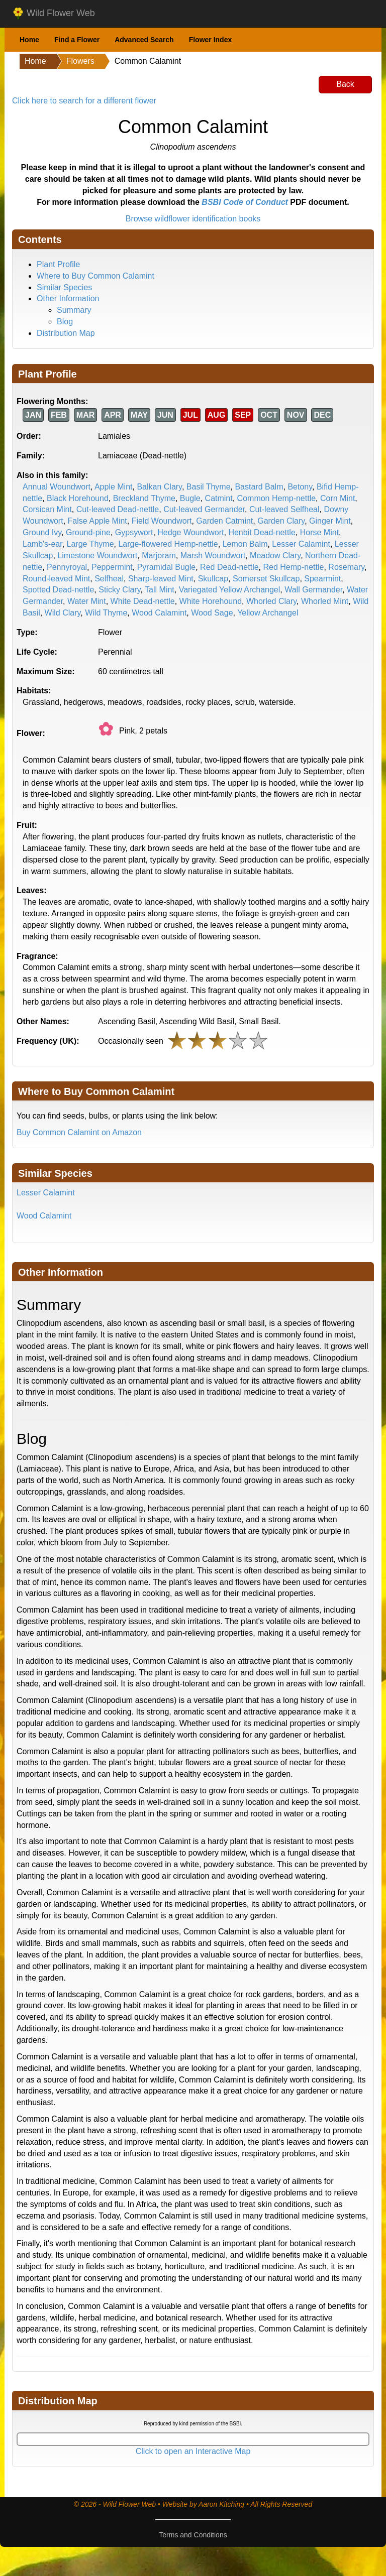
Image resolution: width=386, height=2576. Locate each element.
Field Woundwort (162, 521)
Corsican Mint (47, 509)
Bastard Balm (259, 486)
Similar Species (64, 287)
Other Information (68, 298)
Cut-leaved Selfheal (284, 509)
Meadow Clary (275, 555)
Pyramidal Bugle (166, 567)
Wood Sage (212, 612)
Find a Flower (77, 40)
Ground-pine (88, 532)
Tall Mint (159, 589)
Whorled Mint (324, 601)
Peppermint (112, 567)
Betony (299, 486)
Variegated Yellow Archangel (229, 589)
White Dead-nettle (143, 601)
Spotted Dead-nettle (58, 589)
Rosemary (346, 567)
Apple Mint (113, 486)
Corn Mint (337, 498)
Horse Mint (319, 532)
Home (29, 40)
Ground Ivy (42, 532)
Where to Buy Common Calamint (95, 276)
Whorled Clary (271, 601)
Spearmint (322, 578)
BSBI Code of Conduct (245, 202)
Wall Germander (313, 589)
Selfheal (109, 578)
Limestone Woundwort (97, 555)
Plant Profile (58, 264)
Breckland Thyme (144, 498)
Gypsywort (134, 532)
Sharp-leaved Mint (161, 578)
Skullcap (213, 578)
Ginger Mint (330, 521)
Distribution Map (66, 333)
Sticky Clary (119, 589)
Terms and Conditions (193, 2535)
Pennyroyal (67, 567)
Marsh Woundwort (213, 555)
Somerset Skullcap (266, 578)
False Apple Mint (97, 521)
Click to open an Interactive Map (193, 2451)
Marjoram (159, 555)
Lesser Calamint (301, 544)
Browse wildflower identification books (193, 218)
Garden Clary (281, 521)
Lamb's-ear (42, 544)
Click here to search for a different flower (84, 100)
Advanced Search (144, 40)
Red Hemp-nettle (293, 567)
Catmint (219, 498)
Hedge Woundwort (190, 532)
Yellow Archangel (267, 612)
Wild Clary (63, 612)
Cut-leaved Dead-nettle (117, 509)
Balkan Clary (159, 486)
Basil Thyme (208, 486)
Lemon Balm (245, 544)
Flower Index (210, 40)
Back (345, 84)
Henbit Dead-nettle (261, 532)
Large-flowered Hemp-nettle (168, 544)
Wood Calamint (159, 612)
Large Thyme (90, 544)
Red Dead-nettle (229, 567)
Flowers (80, 61)
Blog (65, 321)
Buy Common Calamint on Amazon (79, 1132)
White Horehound (210, 601)
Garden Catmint (224, 521)
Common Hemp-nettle (276, 498)
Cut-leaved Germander (204, 509)
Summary (74, 310)
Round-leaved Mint (56, 578)
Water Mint (86, 601)
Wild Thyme (106, 612)
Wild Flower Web (53, 14)
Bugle (190, 498)
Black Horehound (78, 498)
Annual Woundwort (56, 486)
